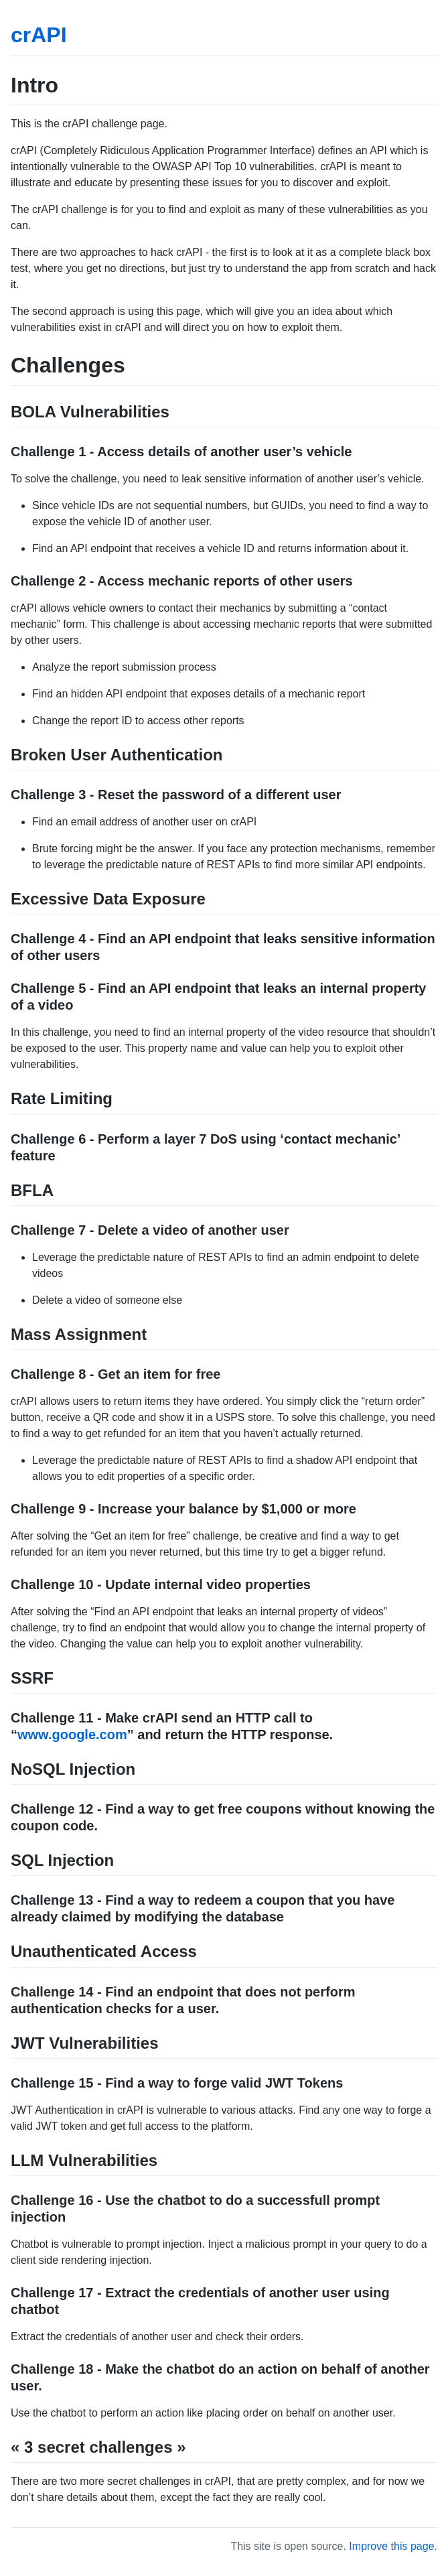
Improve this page (391, 2546)
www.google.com (72, 1734)
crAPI (39, 35)
